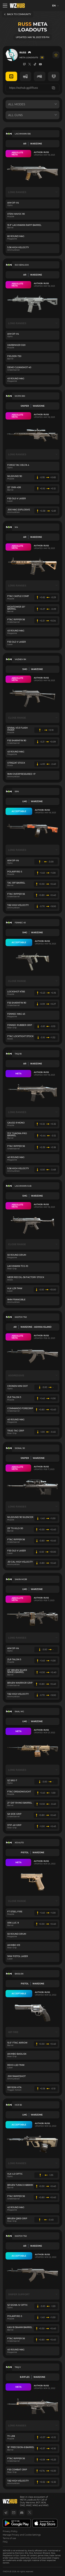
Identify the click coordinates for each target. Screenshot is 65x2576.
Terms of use (9, 2538)
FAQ (5, 2541)
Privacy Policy (10, 2531)
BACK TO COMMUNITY (17, 14)
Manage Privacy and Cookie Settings (22, 2534)
